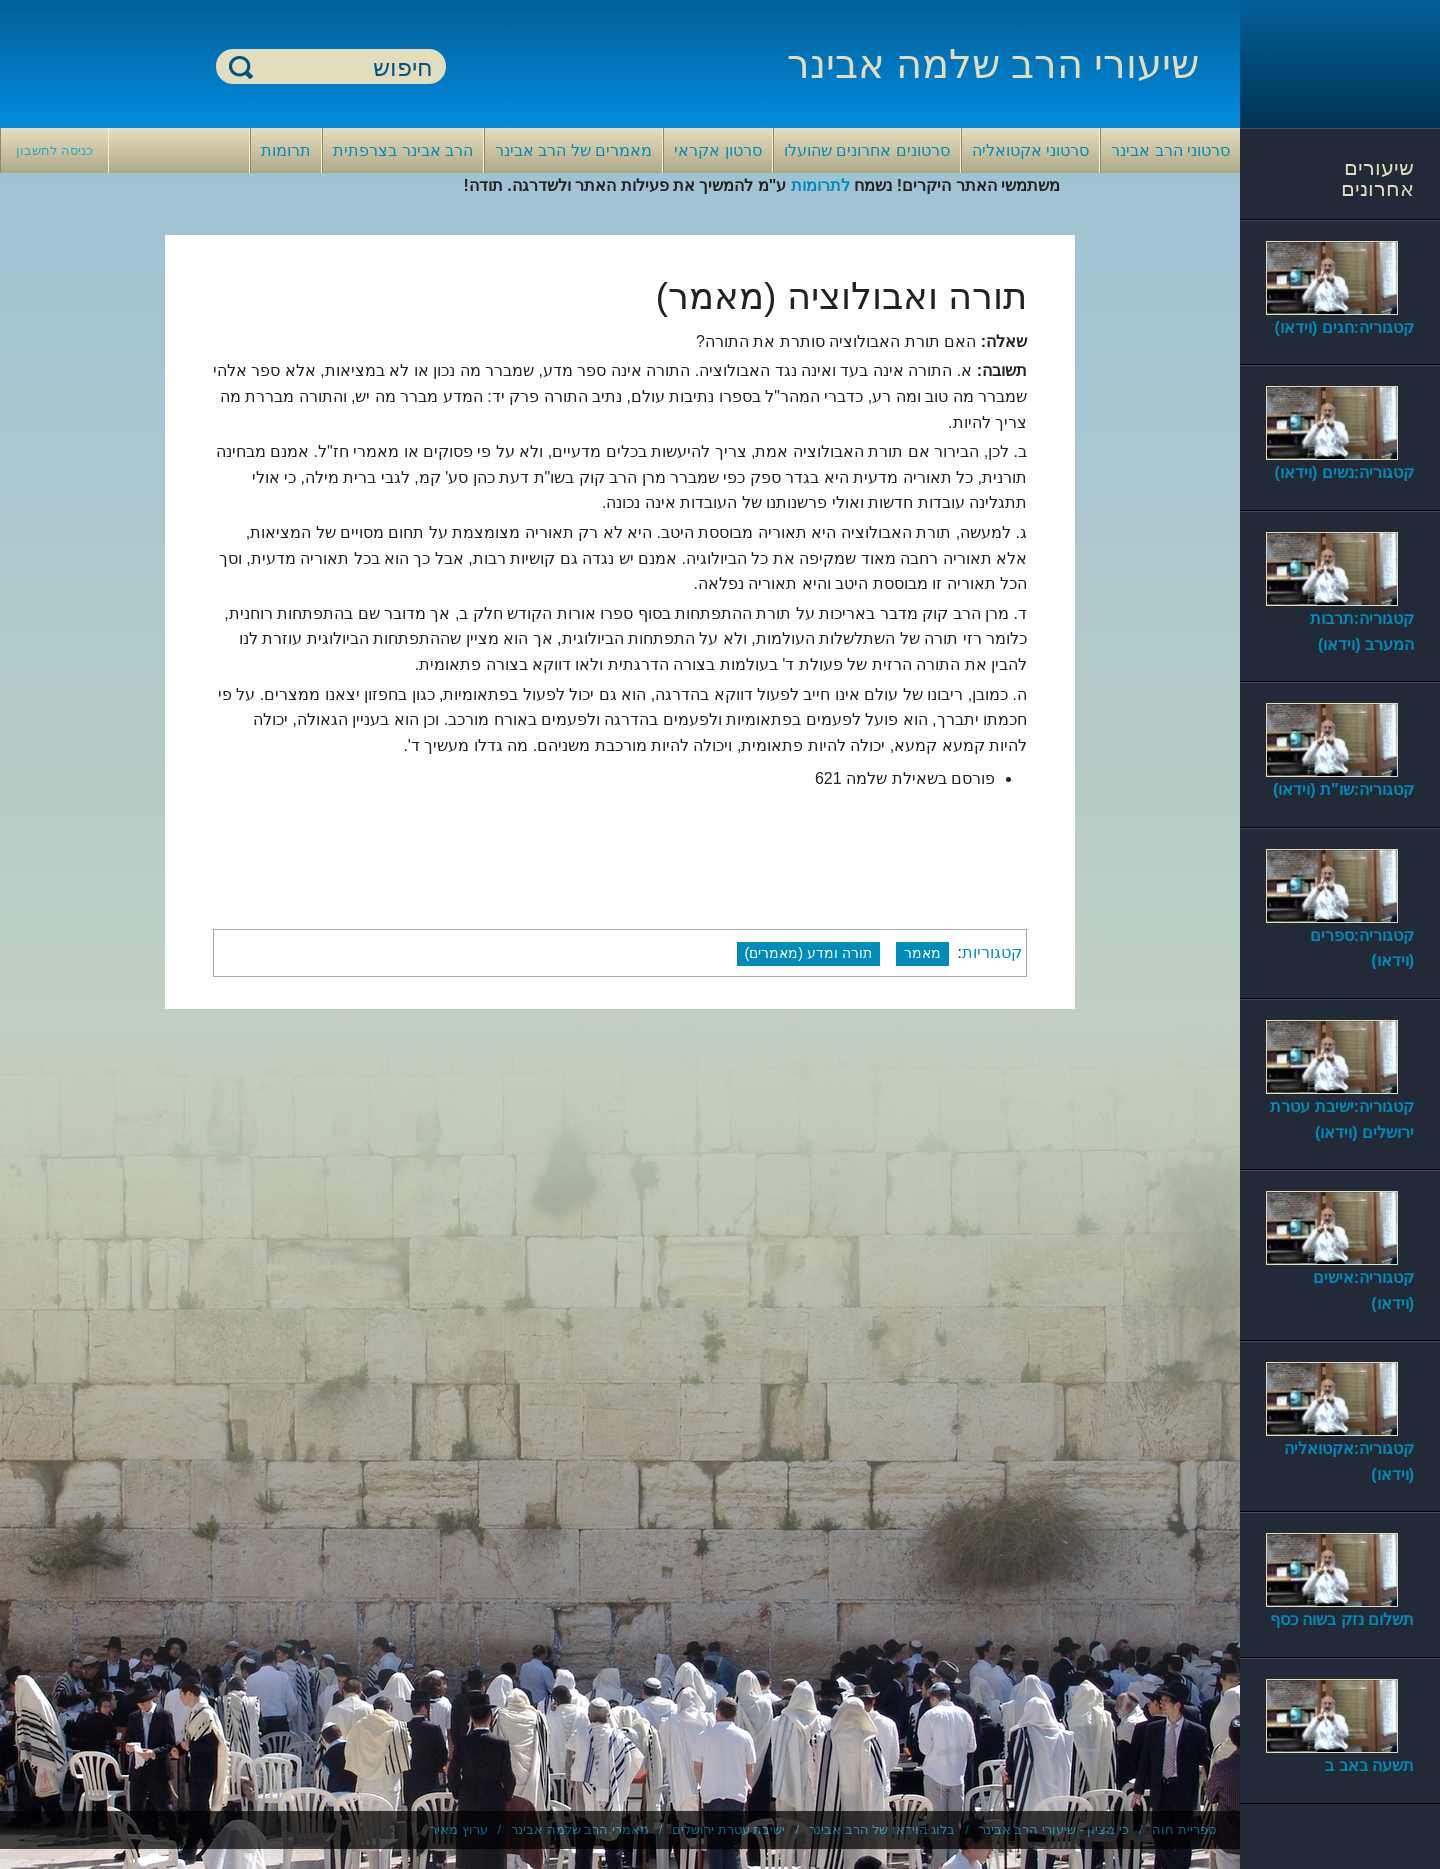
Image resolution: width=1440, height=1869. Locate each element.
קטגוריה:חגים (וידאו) (1344, 327)
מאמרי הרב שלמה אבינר (580, 1829)
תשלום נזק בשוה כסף (1342, 1619)
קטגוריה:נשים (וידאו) (1344, 472)
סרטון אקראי (717, 150)
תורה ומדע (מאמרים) (809, 953)
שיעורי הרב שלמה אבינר (993, 64)
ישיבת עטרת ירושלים (728, 1829)
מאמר (922, 953)
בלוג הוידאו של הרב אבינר (882, 1829)
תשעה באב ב (1369, 1765)
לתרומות (820, 185)
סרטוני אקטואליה (1030, 150)
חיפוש (241, 66)
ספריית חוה (1184, 1829)
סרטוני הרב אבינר (1170, 150)
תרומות (286, 150)
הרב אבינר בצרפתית (403, 150)
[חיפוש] (343, 67)
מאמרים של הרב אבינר (573, 150)
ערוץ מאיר (459, 1829)
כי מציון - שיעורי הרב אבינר (1054, 1829)
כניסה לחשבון (54, 150)
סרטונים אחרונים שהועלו (867, 150)
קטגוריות (992, 952)
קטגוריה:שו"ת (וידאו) (1343, 789)
